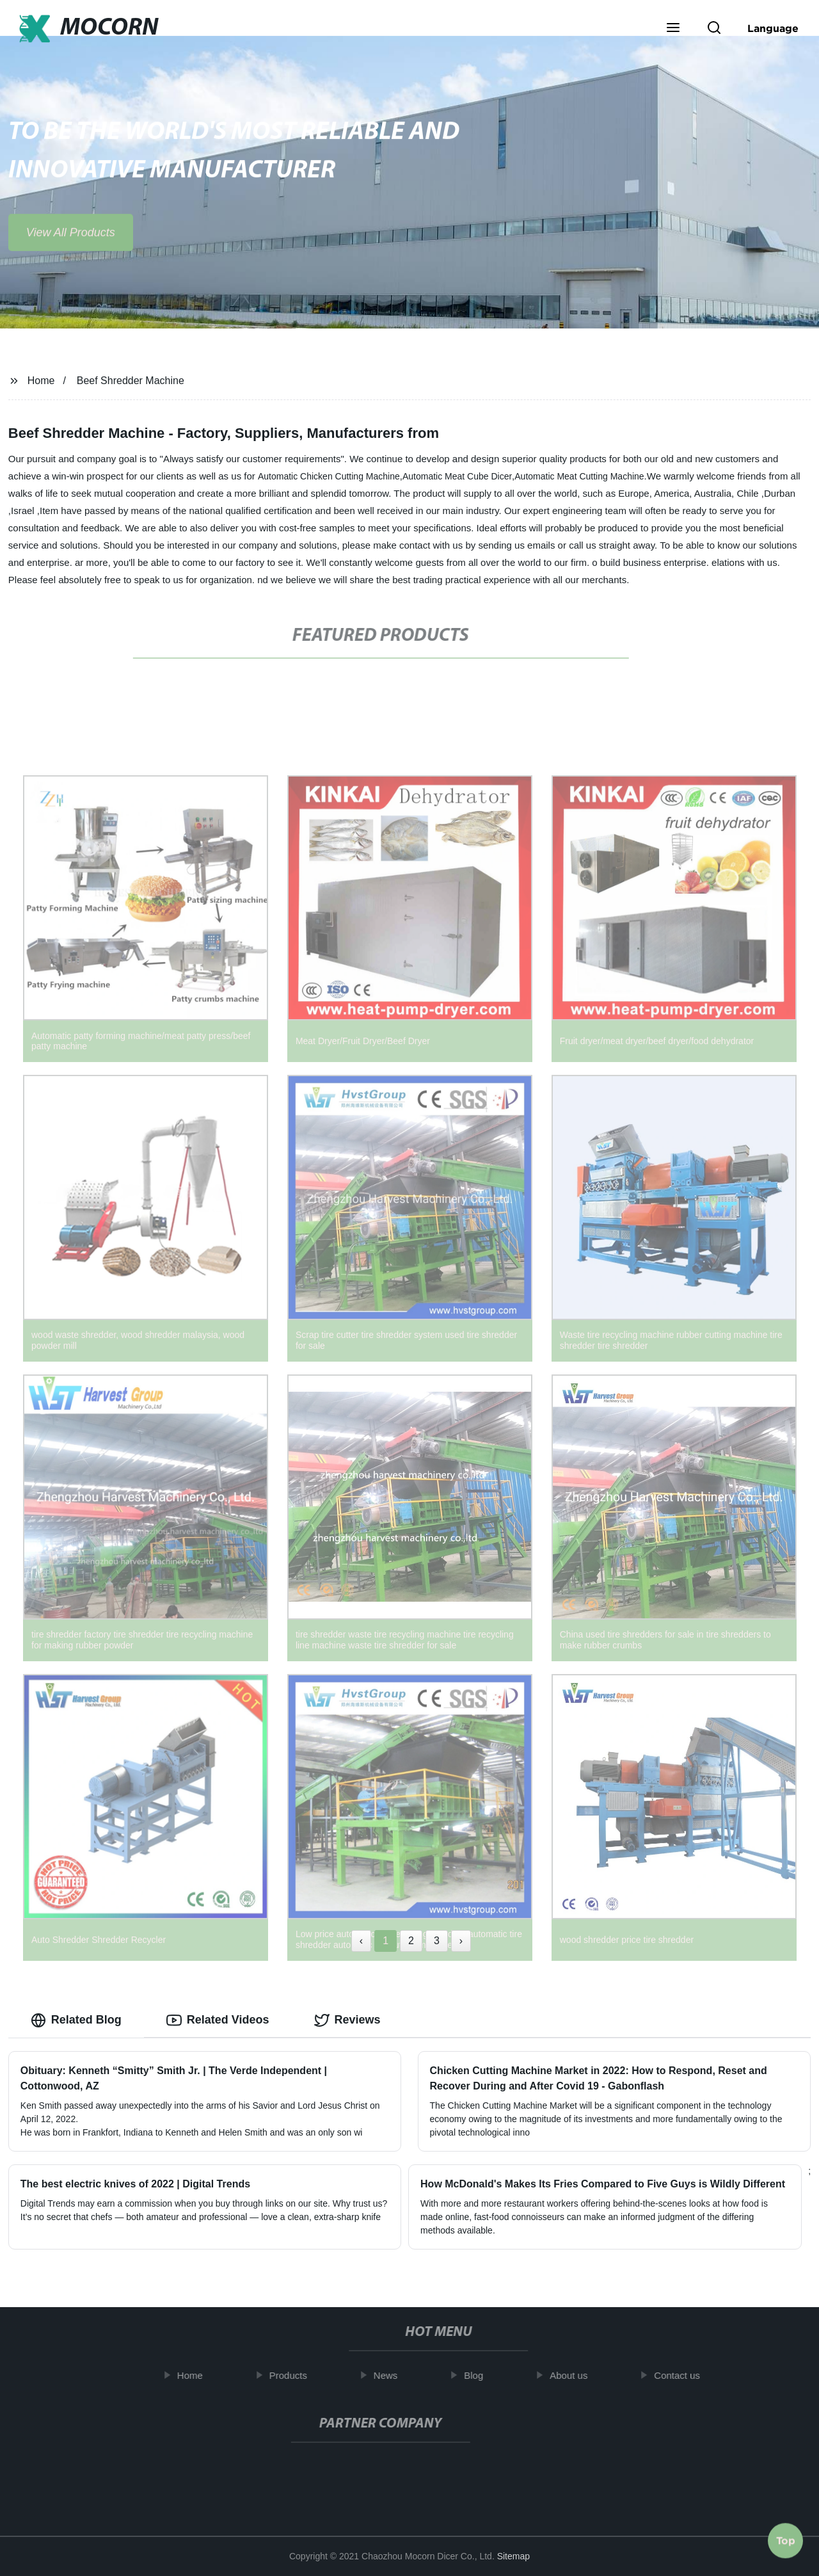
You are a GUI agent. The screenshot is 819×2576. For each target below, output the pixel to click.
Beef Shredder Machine (130, 380)
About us (577, 2375)
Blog (481, 2375)
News (393, 2375)
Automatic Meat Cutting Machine (579, 476)
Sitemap (513, 2556)
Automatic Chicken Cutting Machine (329, 476)
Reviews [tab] (347, 2020)
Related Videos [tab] (217, 2020)
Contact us (685, 2375)
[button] (673, 29)
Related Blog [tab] (76, 2020)
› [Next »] (461, 1940)
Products (296, 2375)
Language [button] (773, 28)
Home (41, 380)
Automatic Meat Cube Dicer (457, 476)
